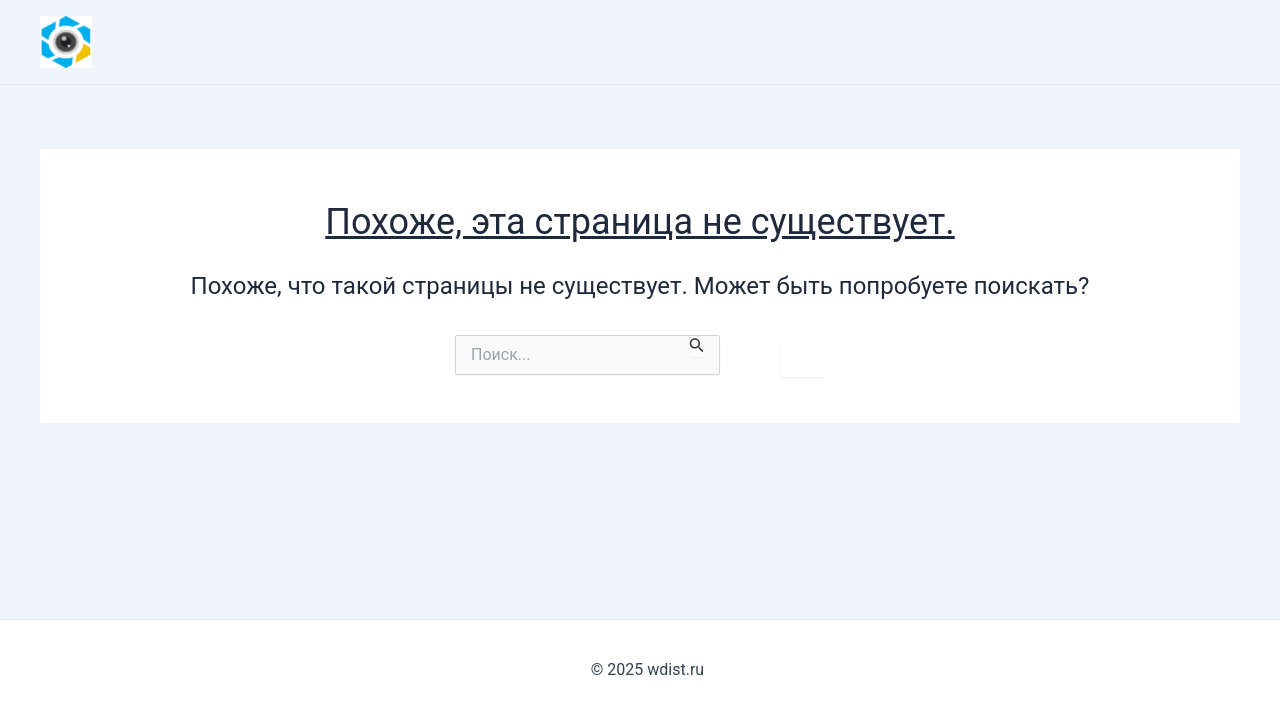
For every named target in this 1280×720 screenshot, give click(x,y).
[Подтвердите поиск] (697, 346)
